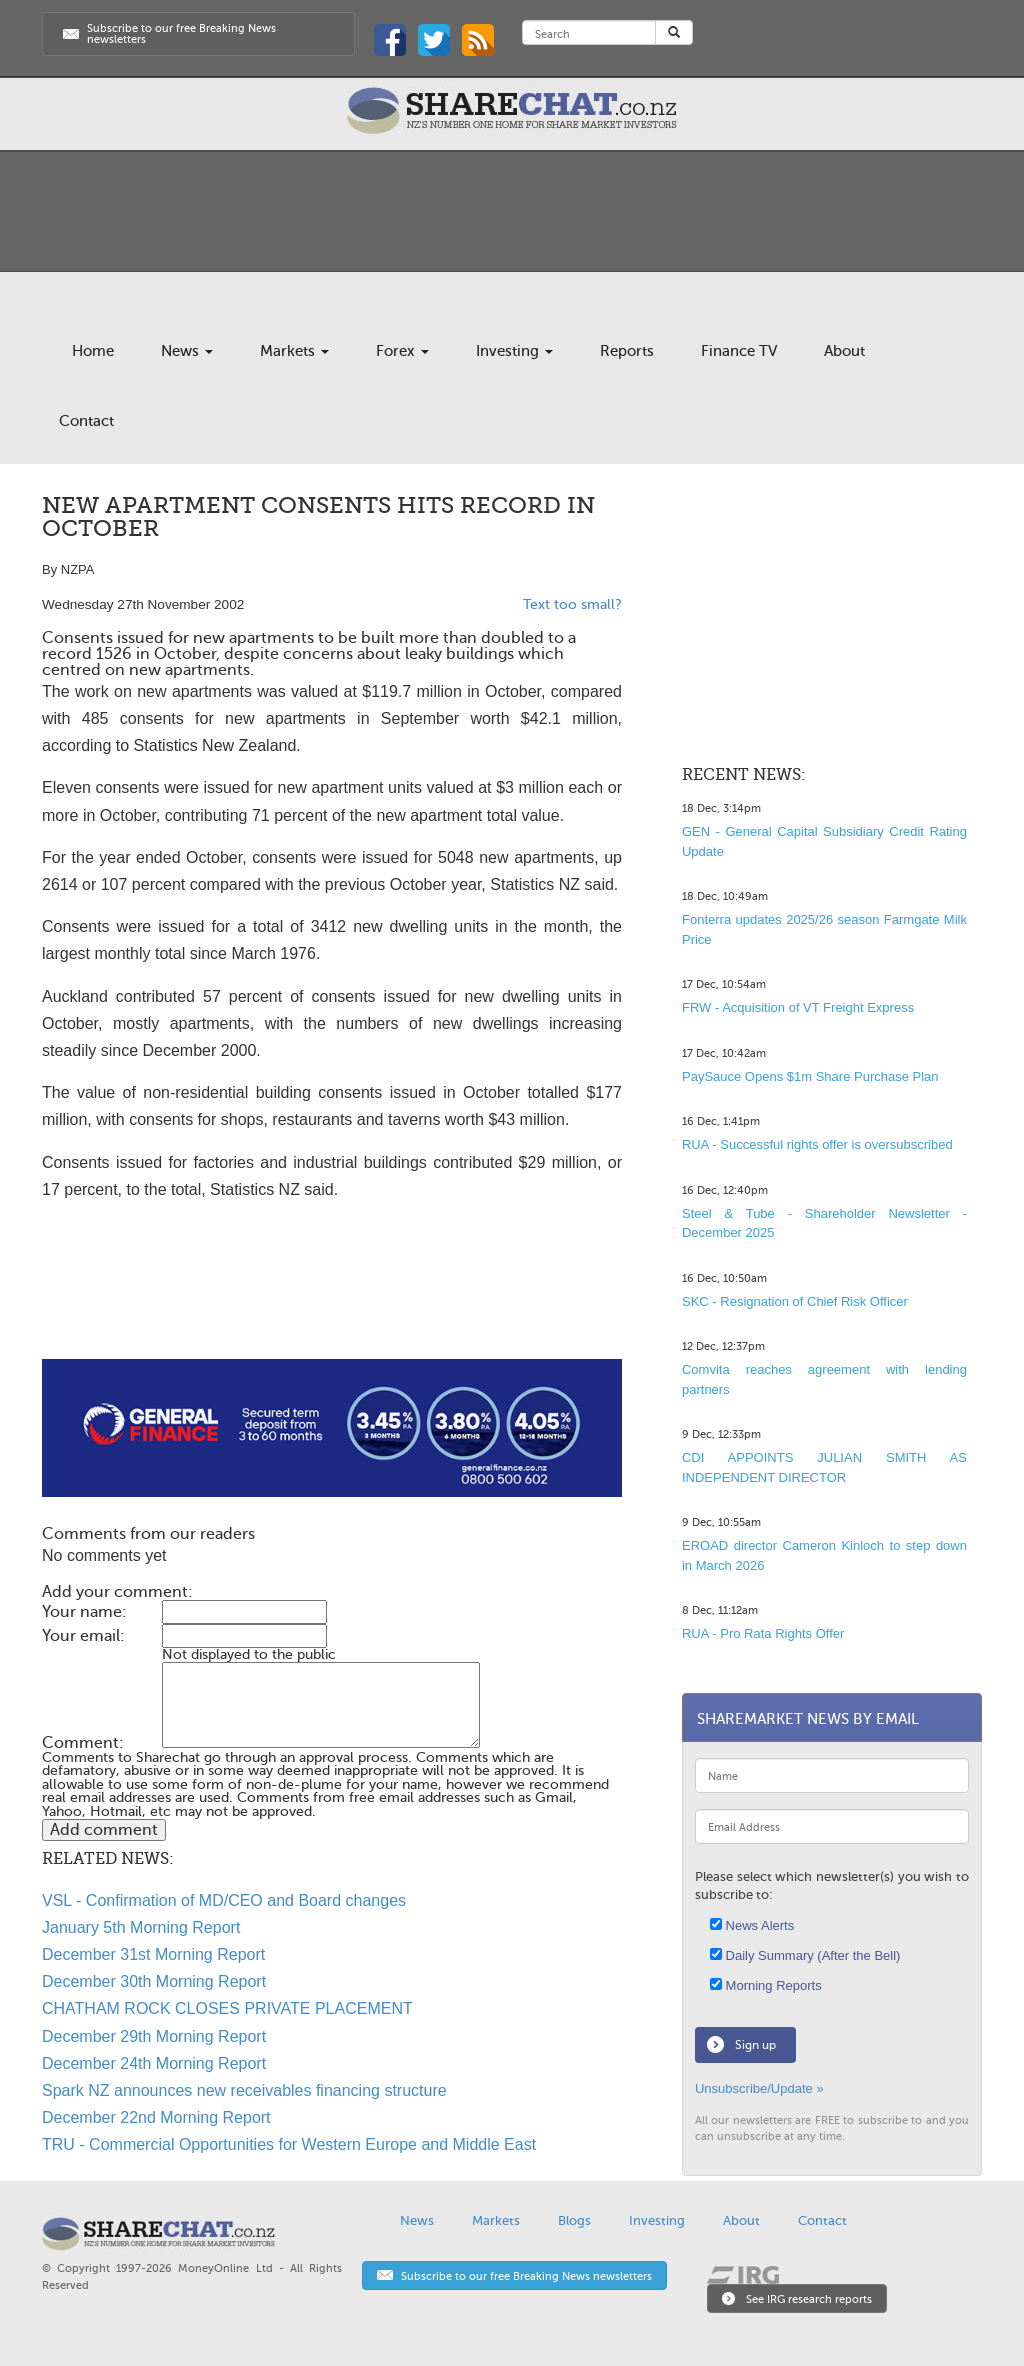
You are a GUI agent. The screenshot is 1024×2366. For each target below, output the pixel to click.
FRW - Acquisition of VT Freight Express (798, 1007)
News (187, 351)
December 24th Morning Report (154, 2063)
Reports (627, 351)
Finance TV (739, 351)
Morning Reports (766, 1985)
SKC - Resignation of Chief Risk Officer (795, 1301)
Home (93, 351)
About (844, 351)
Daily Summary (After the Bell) (805, 1955)
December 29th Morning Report (154, 2036)
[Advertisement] (332, 1295)
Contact (86, 421)
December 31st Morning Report (153, 1954)
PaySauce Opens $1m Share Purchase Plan (810, 1076)
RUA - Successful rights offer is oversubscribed (817, 1144)
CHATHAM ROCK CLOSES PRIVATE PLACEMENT (227, 2008)
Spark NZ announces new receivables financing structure (244, 2090)
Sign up (755, 2045)
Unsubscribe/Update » (759, 2088)
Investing (514, 351)
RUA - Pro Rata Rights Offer (763, 1633)
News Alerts (752, 1925)
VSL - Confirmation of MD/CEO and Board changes (224, 1900)
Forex (402, 351)
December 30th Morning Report (154, 1981)
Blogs (574, 2220)
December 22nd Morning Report (156, 2117)
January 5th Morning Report (141, 1927)
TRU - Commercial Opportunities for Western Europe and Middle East (289, 2144)
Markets (294, 351)
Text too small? (572, 604)
